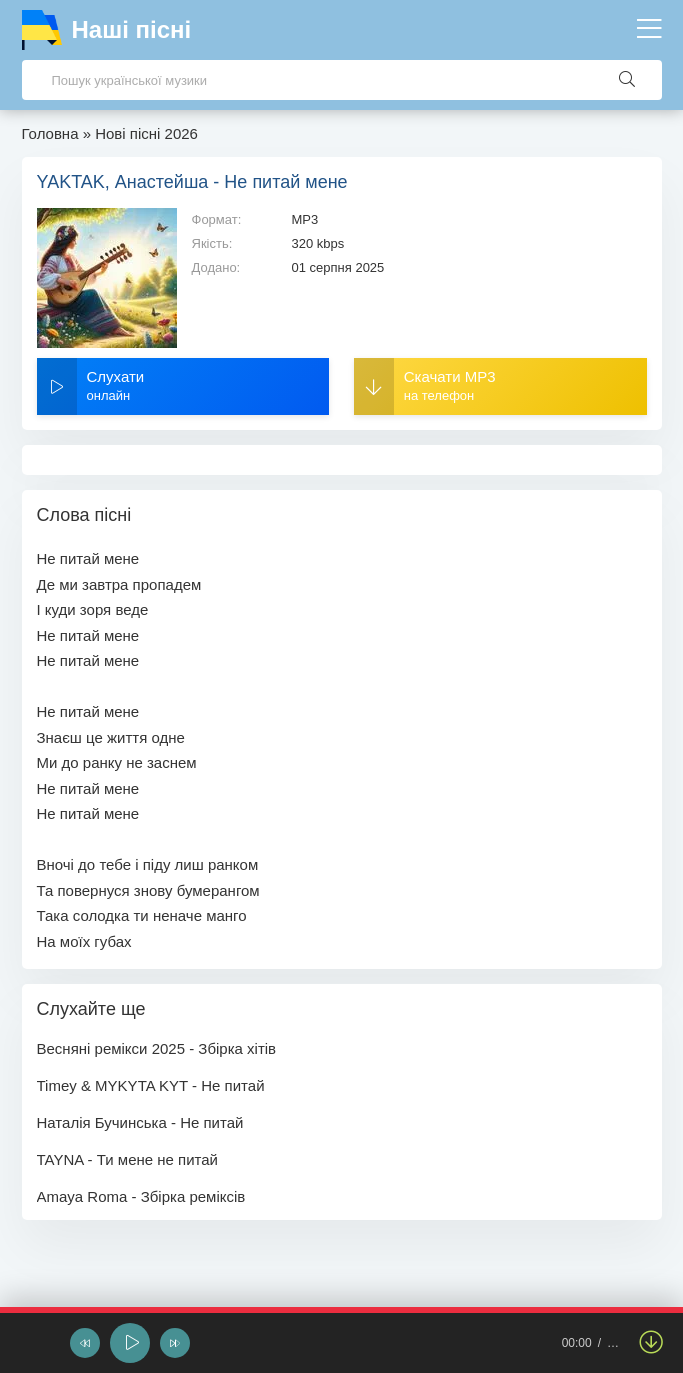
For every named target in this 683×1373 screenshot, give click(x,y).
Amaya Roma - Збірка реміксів (141, 1196)
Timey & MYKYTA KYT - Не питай (151, 1085)
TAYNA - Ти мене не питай (128, 1159)
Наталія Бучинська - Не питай (140, 1122)
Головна (50, 133)
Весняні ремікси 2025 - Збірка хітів (157, 1048)
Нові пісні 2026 (146, 133)
